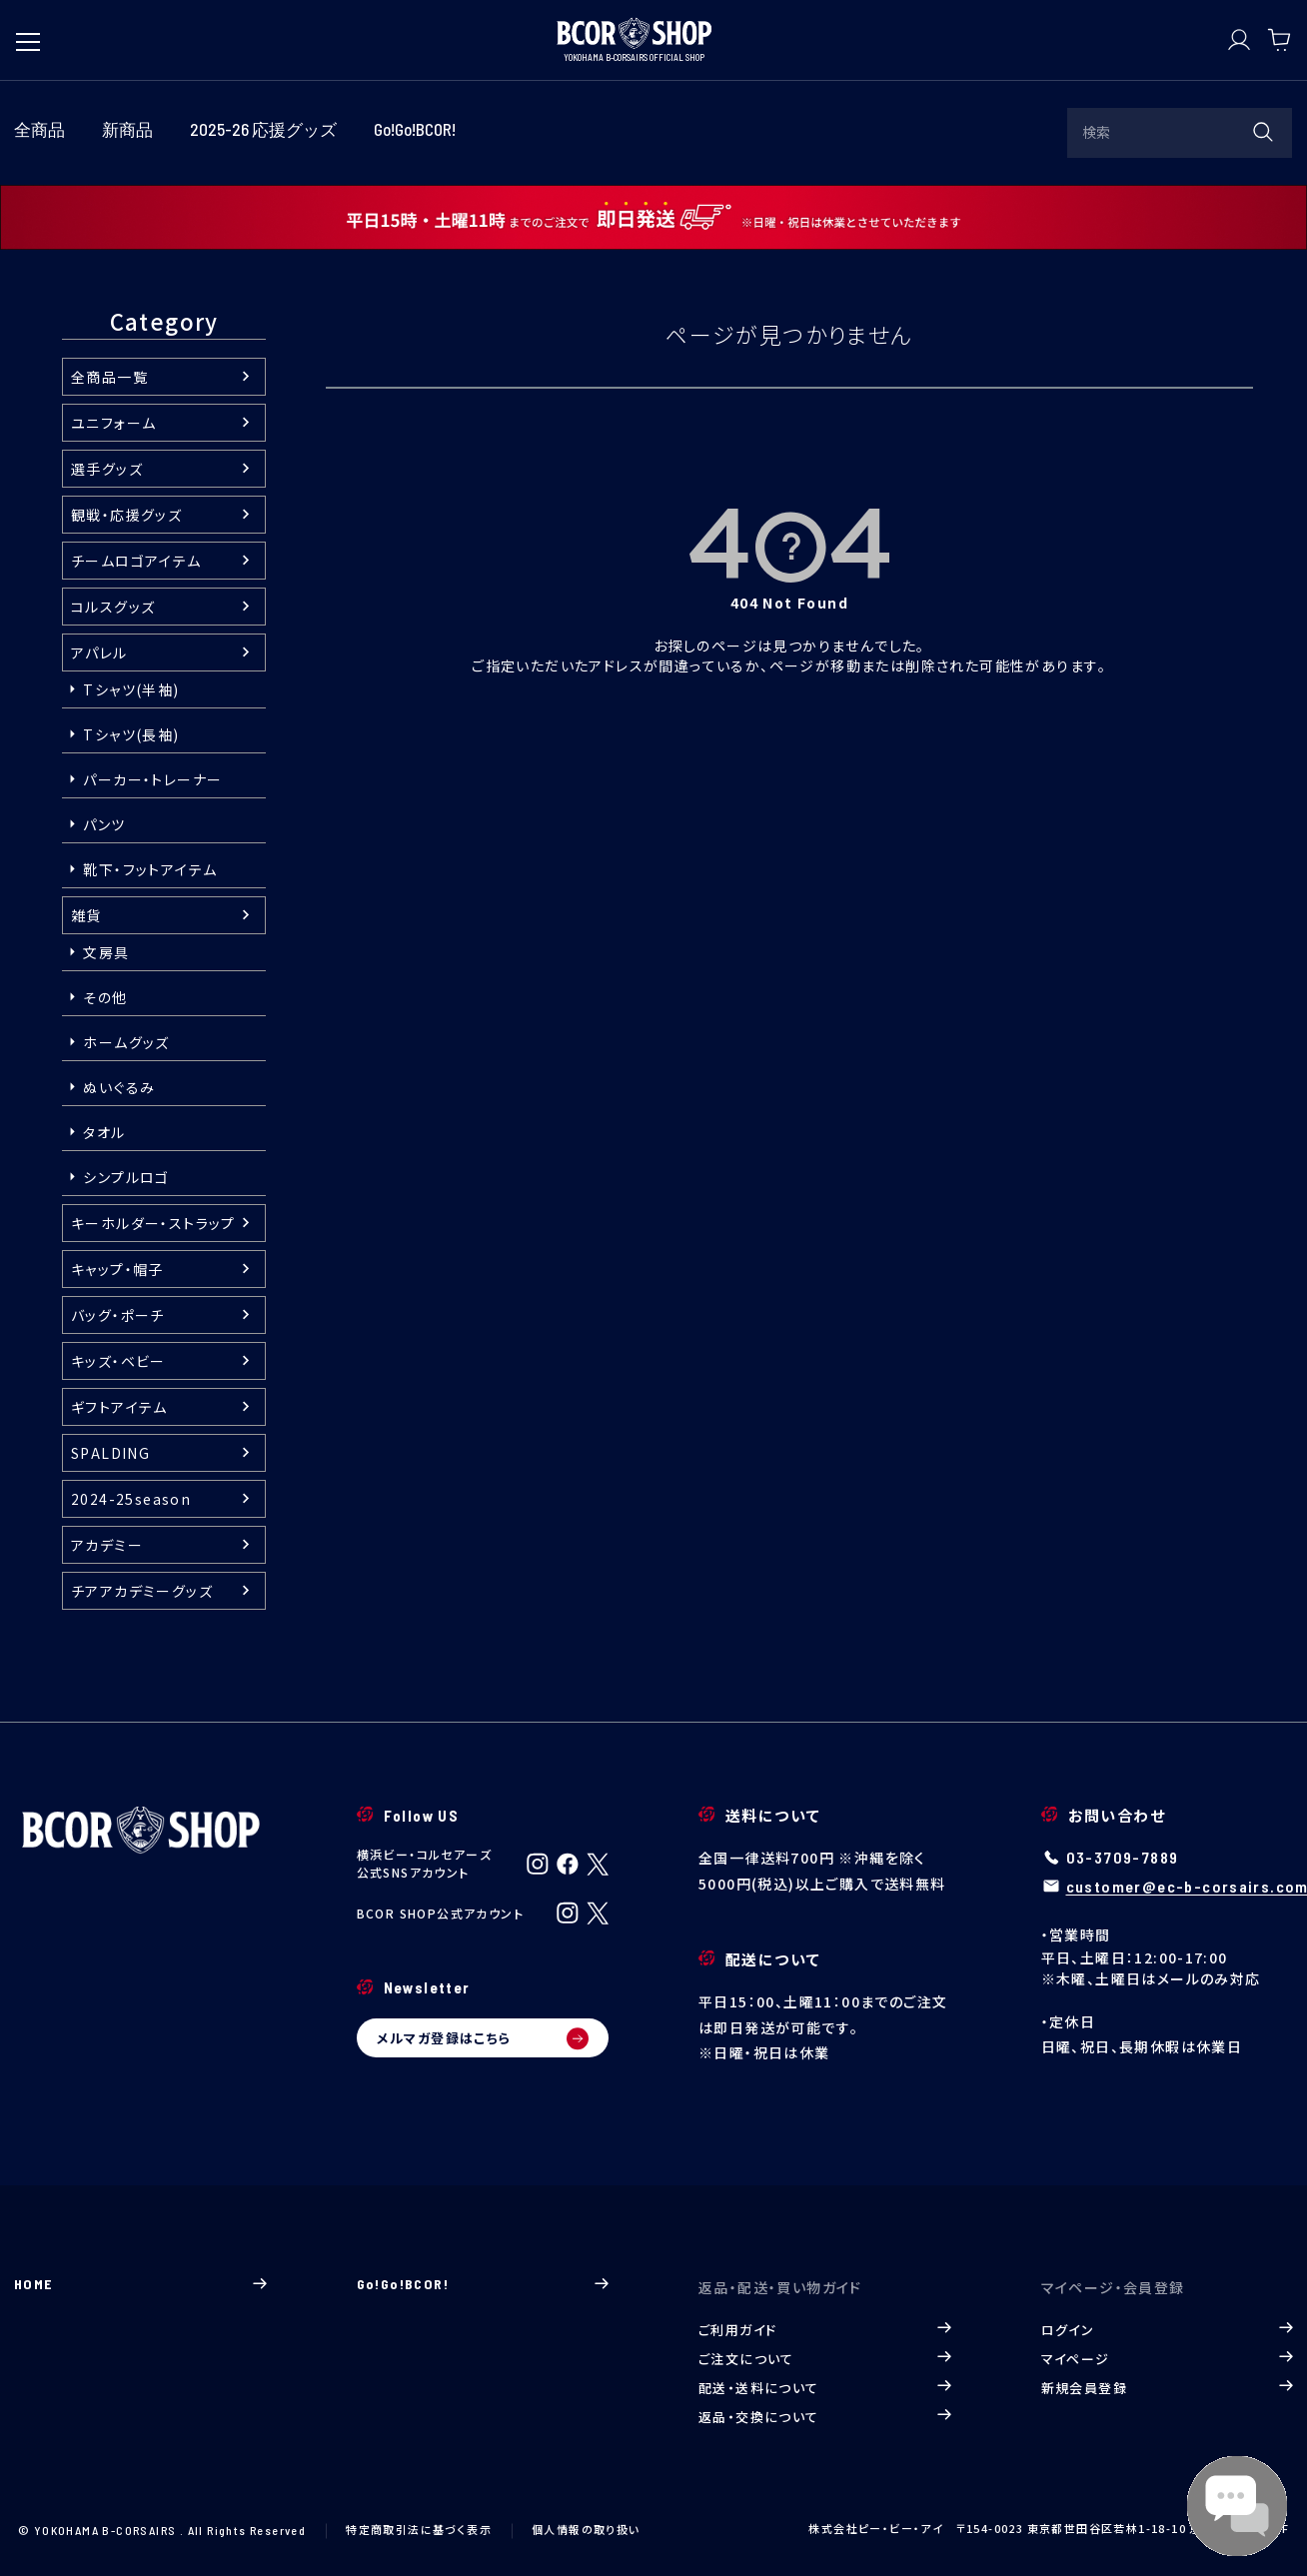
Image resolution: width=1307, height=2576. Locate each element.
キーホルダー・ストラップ (153, 1223)
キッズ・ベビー (118, 1361)
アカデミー (107, 1545)
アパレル (99, 652)
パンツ (104, 824)
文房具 (106, 952)
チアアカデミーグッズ (142, 1591)
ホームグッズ (126, 1042)
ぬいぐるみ (119, 1087)
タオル (104, 1132)
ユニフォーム (113, 423)
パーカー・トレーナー (152, 779)
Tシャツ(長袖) (131, 734)
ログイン (1167, 2329)
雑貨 (86, 915)
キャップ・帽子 (117, 1269)
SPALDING (110, 1453)
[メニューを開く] (28, 32)
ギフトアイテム (119, 1407)
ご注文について (824, 2358)
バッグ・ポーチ (118, 1315)
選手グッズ (107, 469)
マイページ (1167, 2358)
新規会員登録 (1167, 2387)
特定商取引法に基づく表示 (419, 2529)
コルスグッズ (113, 607)
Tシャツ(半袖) (131, 689)
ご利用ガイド (824, 2329)
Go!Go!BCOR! (483, 2283)
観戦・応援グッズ (126, 515)
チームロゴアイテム (136, 561)
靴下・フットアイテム (150, 869)
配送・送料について (824, 2387)
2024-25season (131, 1499)
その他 (105, 997)
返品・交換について (824, 2416)
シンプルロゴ (126, 1177)
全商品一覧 (109, 377)
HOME (140, 2283)
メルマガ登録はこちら (483, 2038)
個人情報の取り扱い (586, 2529)
